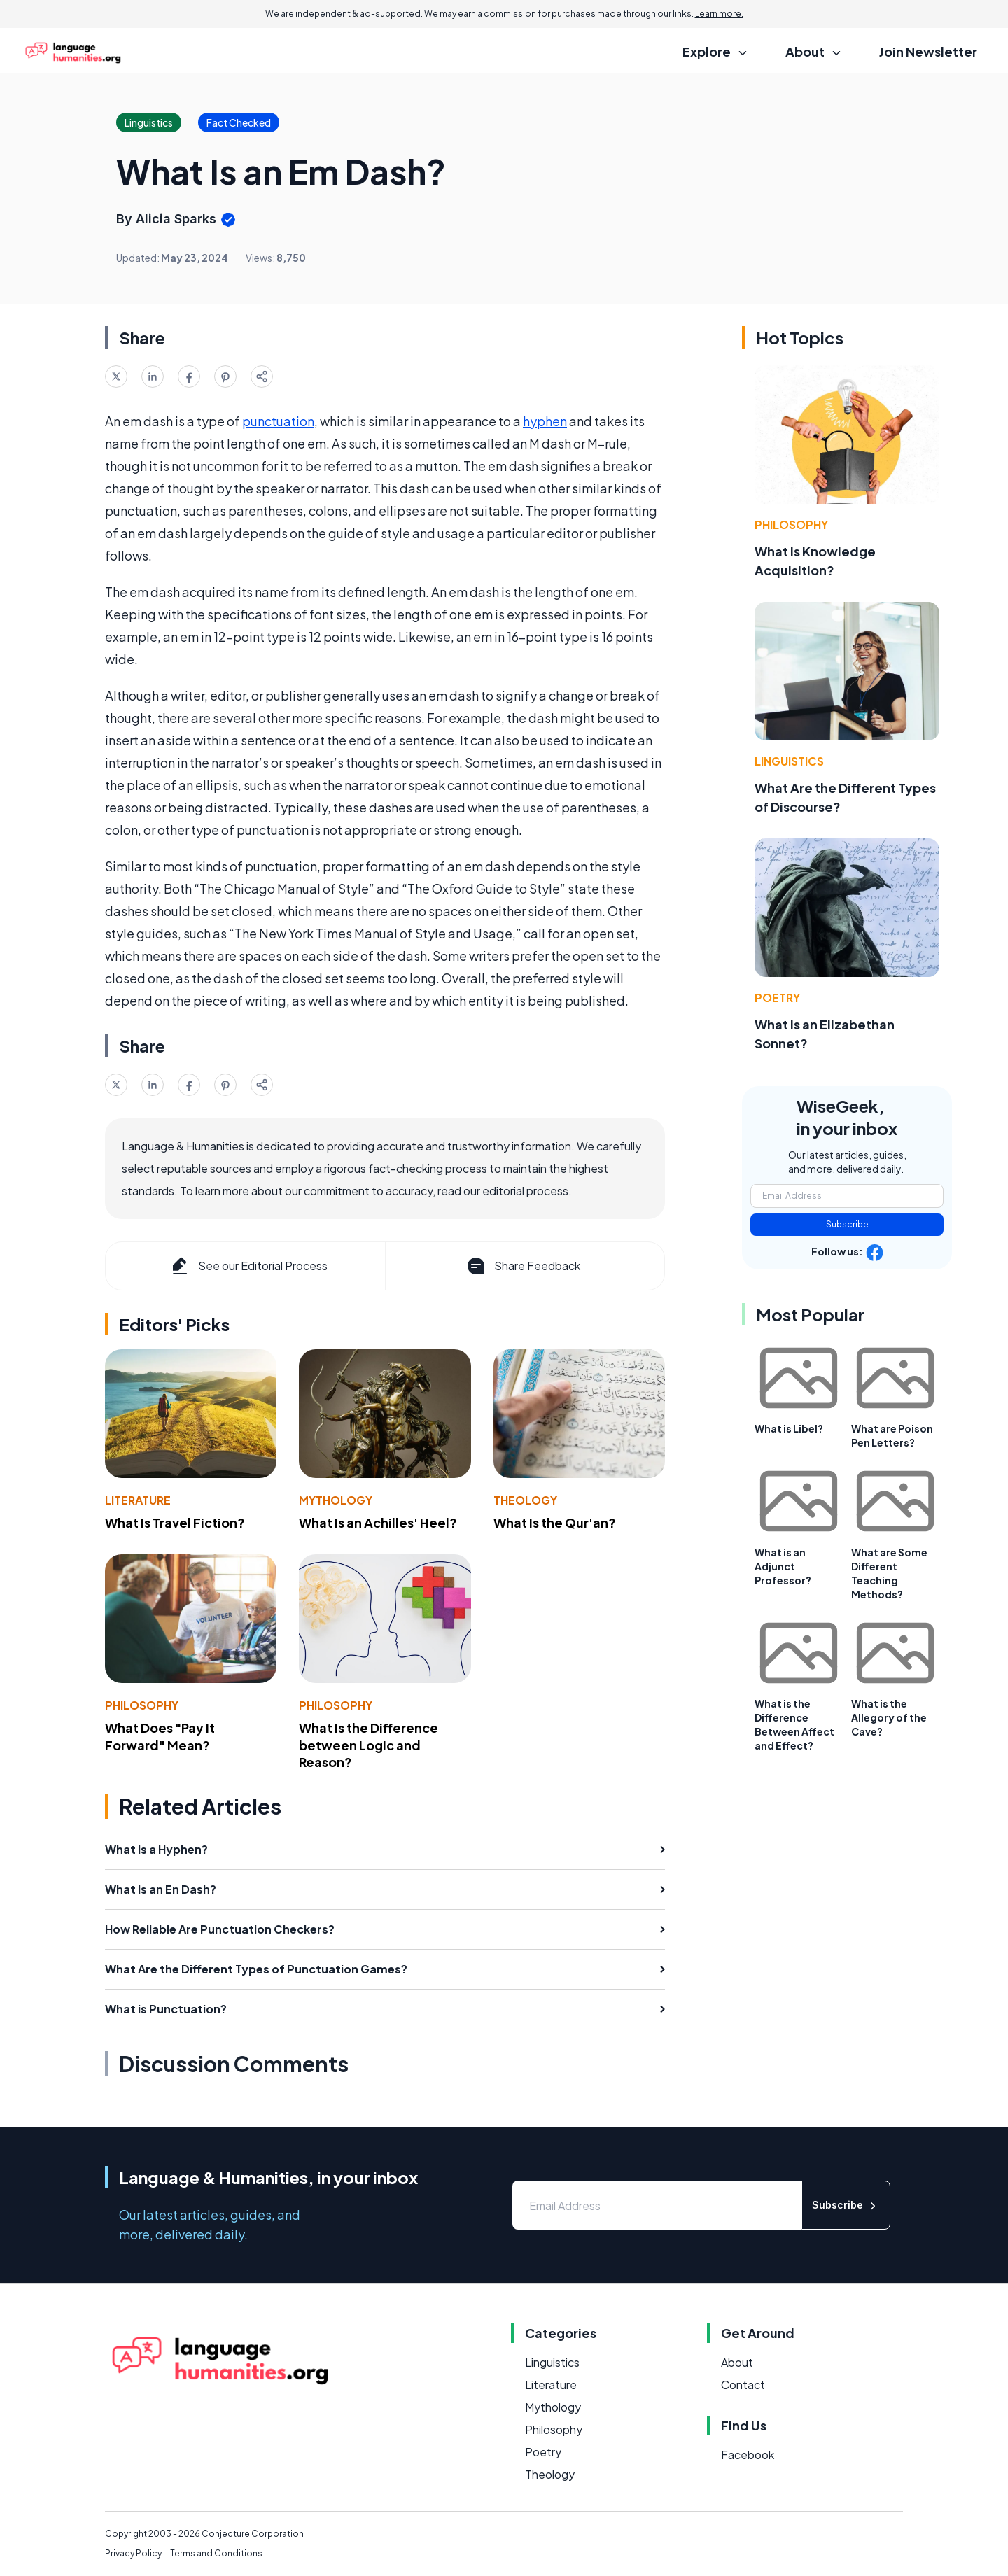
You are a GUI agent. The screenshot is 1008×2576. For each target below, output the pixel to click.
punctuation (278, 421)
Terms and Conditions (216, 2553)
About (737, 2362)
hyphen (545, 421)
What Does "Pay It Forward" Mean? (160, 1736)
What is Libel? (789, 1428)
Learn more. (719, 13)
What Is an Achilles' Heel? (378, 1522)
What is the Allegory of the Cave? (889, 1717)
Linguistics (789, 761)
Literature (138, 1500)
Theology (525, 1500)
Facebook (747, 2454)
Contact (743, 2384)
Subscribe (847, 1224)
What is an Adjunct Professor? (783, 1566)
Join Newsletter (928, 51)
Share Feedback (522, 1266)
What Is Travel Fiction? (175, 1522)
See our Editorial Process (248, 1266)
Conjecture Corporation (253, 2533)
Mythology (335, 1500)
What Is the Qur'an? (554, 1522)
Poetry (777, 997)
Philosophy (141, 1705)
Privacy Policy (133, 2553)
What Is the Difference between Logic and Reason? (368, 1745)
